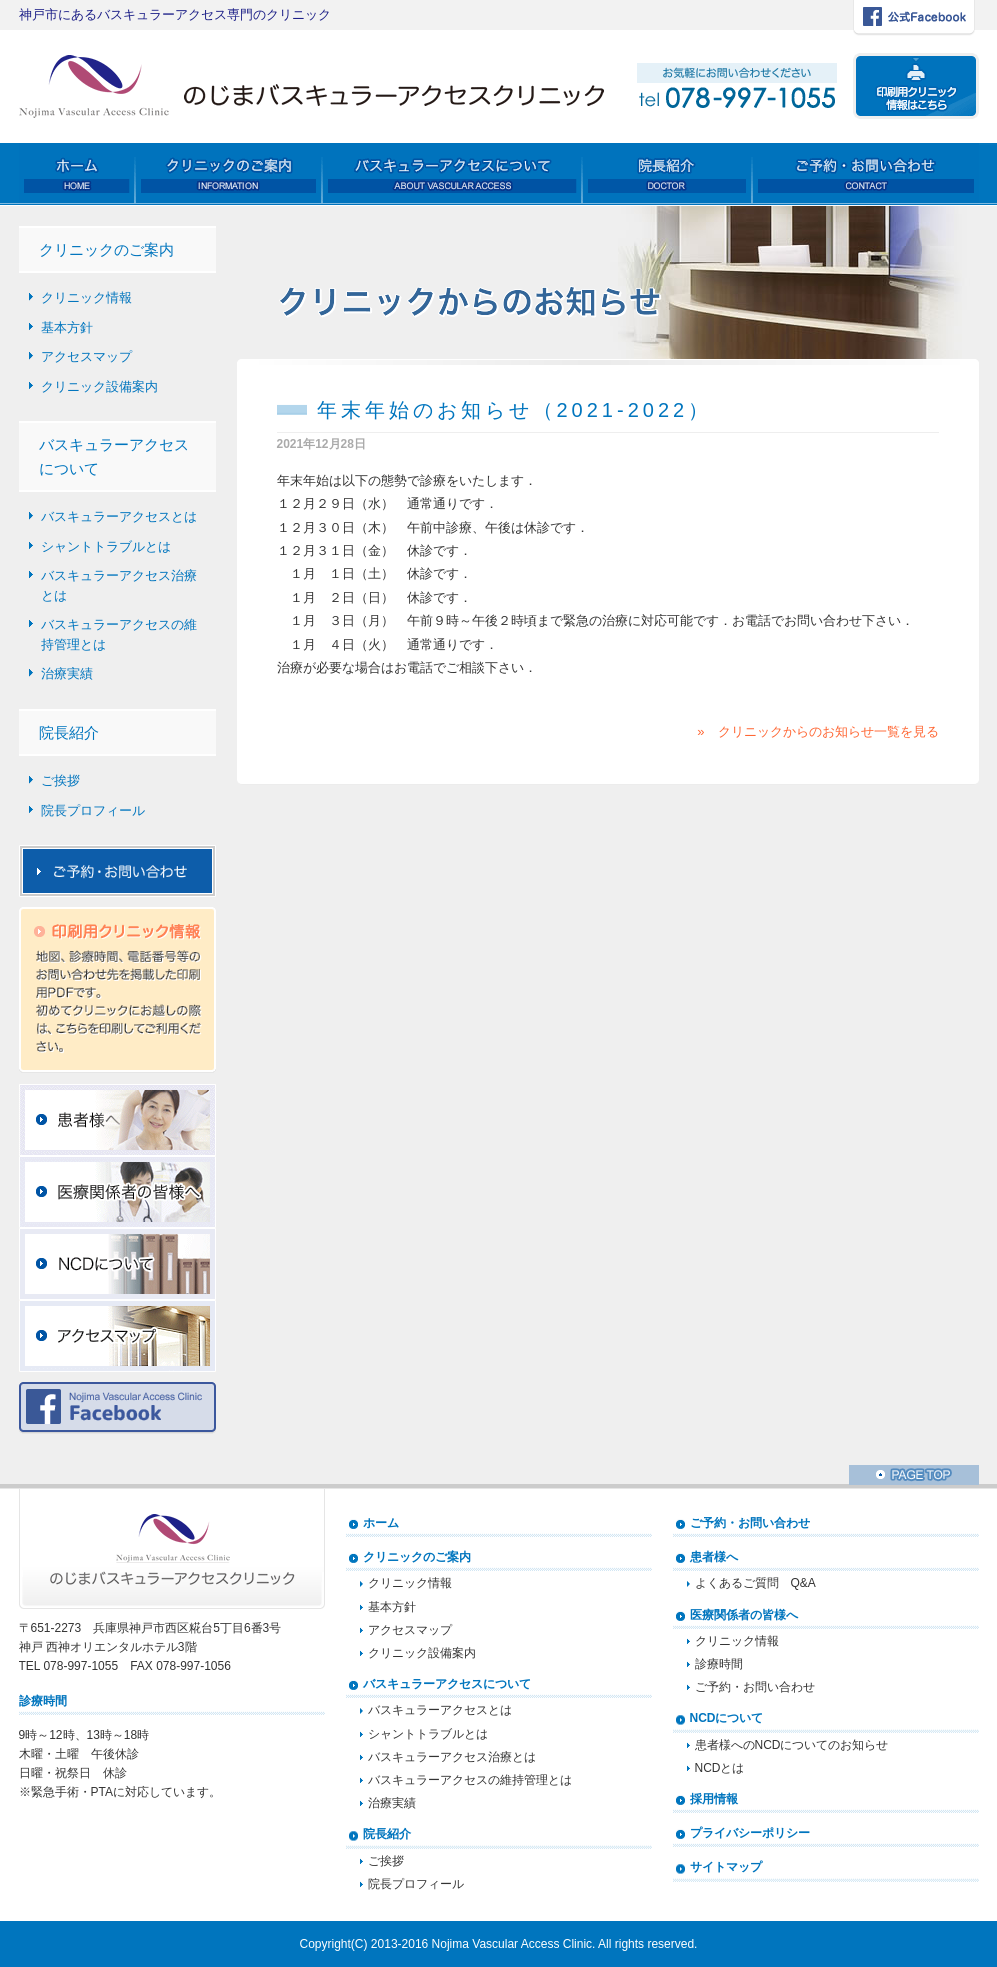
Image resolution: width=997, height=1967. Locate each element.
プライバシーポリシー (750, 1833)
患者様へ (714, 1557)
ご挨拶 (60, 780)
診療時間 (719, 1664)
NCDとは (720, 1768)
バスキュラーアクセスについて (447, 1684)
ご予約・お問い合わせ (750, 1523)
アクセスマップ (86, 356)
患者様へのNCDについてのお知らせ (792, 1745)
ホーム (381, 1523)
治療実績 (67, 673)
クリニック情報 (86, 297)
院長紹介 (387, 1834)
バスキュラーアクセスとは (119, 516)
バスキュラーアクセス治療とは (119, 585)
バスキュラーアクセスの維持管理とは (119, 634)
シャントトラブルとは (106, 546)
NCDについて (727, 1718)
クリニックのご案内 (417, 1557)
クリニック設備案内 (99, 386)
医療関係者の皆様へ (744, 1615)
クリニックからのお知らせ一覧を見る (828, 731)
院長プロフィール (93, 810)
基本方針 (67, 327)
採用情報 (714, 1799)
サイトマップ (726, 1867)
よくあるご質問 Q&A (755, 1583)
